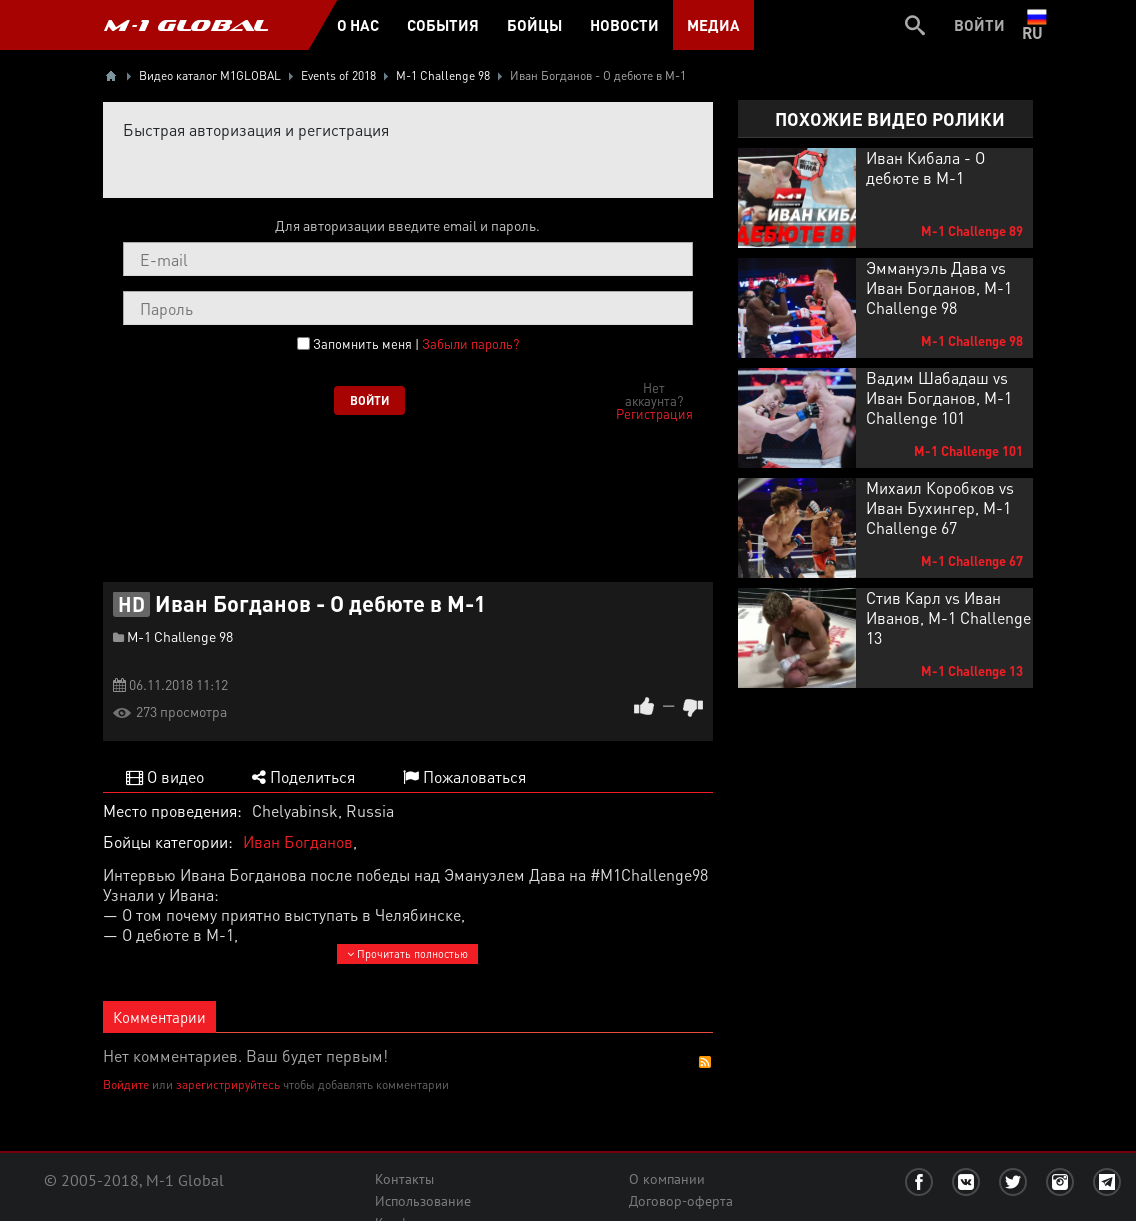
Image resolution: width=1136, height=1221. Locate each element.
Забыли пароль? (470, 343)
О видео (165, 776)
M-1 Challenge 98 (180, 636)
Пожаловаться (464, 776)
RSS (705, 1062)
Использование (423, 1201)
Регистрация (654, 413)
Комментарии (159, 1017)
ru (1036, 25)
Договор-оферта (681, 1201)
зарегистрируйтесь (228, 1084)
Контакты (404, 1179)
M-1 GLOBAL (186, 25)
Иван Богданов (298, 841)
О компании (667, 1179)
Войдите (126, 1084)
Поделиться (303, 776)
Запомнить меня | (416, 344)
